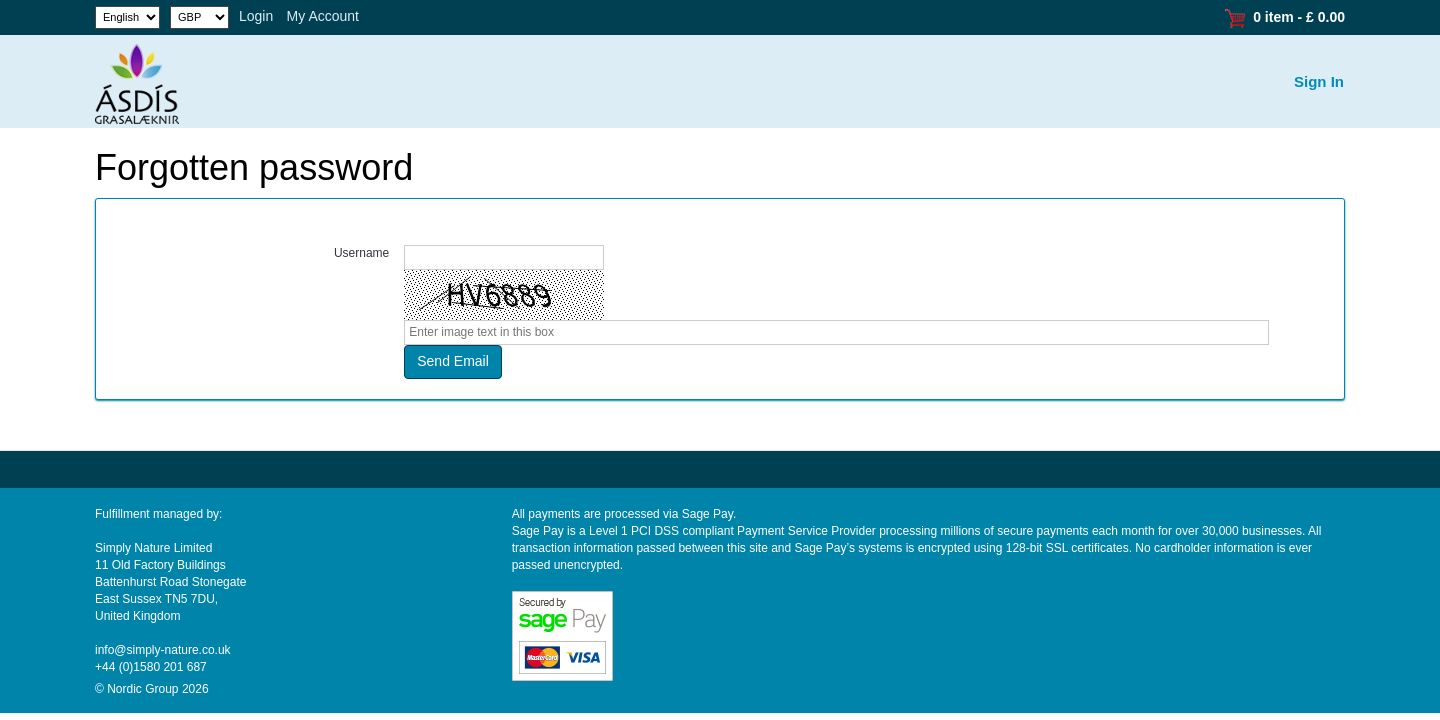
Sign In (1319, 81)
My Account (323, 16)
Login (256, 16)
